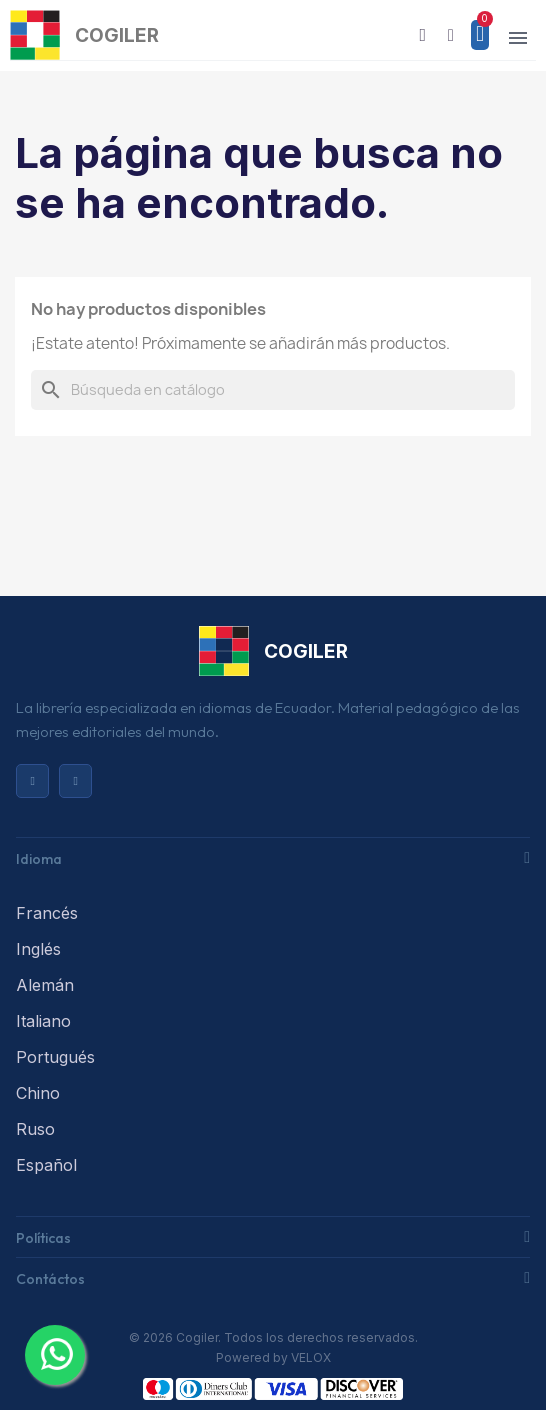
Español (46, 1165)
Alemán (45, 985)
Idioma (39, 859)
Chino (38, 1093)
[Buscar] (273, 390)
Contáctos (50, 1279)
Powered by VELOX (273, 1357)
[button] (423, 35)
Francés (47, 913)
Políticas (43, 1238)
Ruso (35, 1129)
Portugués (55, 1057)
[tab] (273, 857)
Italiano (43, 1021)
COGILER (117, 35)
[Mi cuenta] (451, 35)
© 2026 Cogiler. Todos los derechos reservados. (273, 1337)
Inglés (38, 949)
